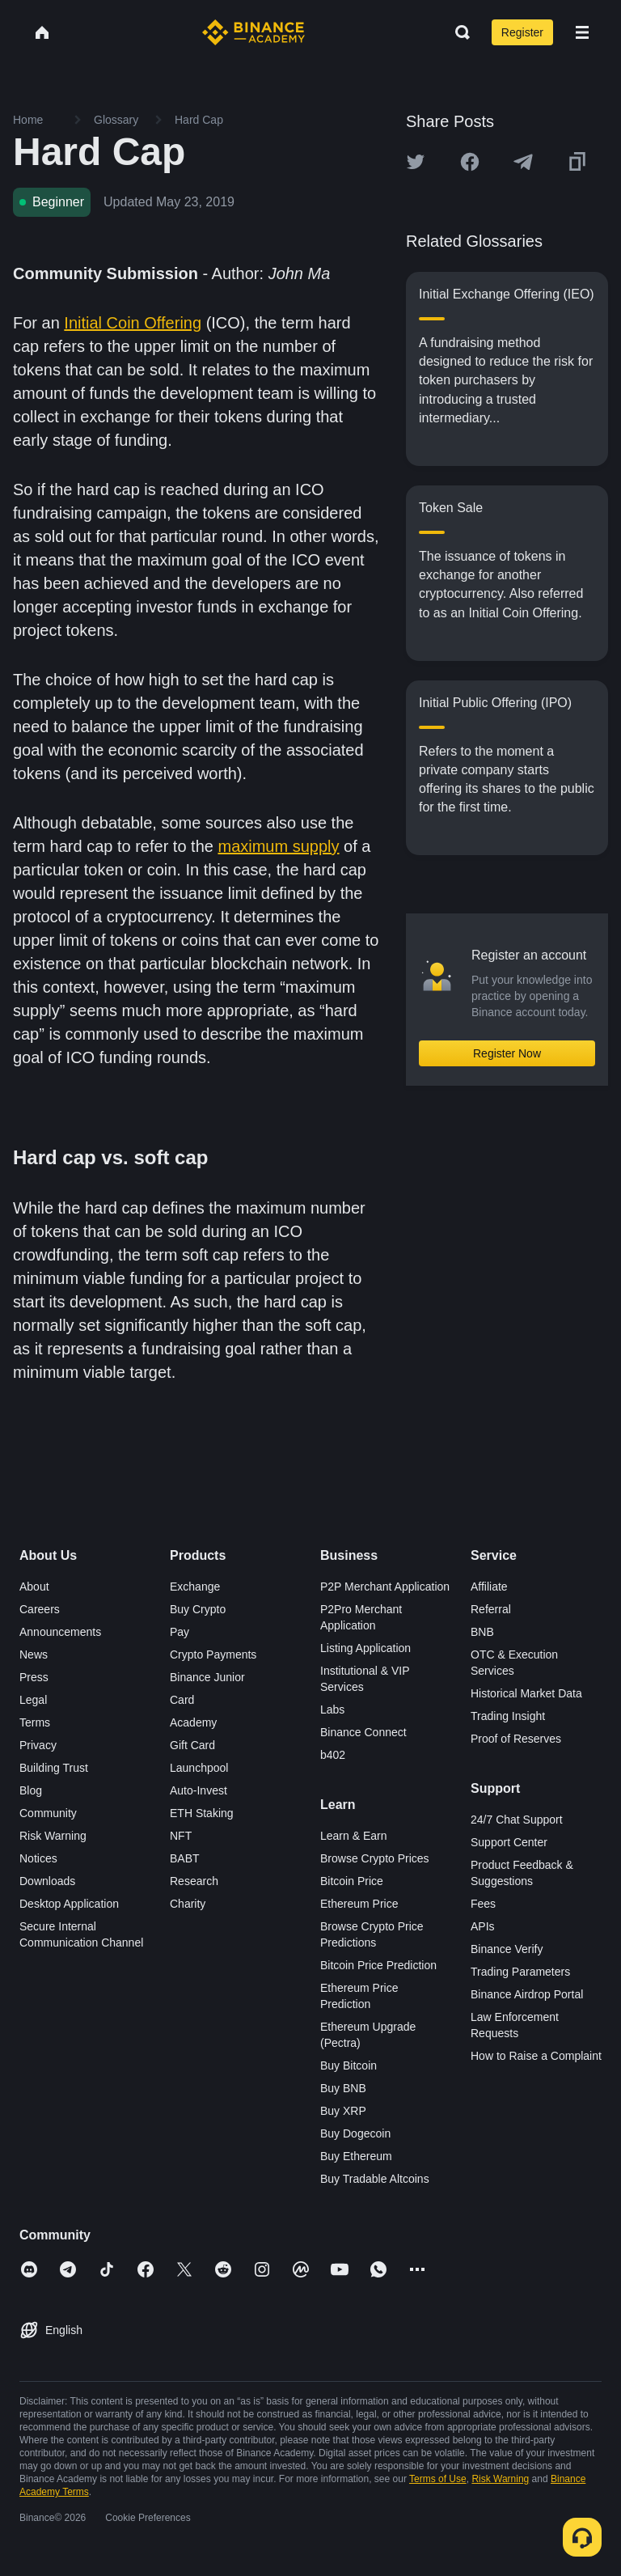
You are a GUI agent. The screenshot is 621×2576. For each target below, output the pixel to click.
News (33, 1654)
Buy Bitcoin (348, 2065)
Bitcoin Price (351, 1881)
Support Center (509, 1842)
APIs (483, 1926)
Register (522, 32)
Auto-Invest (198, 1790)
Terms (34, 1722)
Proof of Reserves (516, 1738)
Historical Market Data (526, 1693)
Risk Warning (53, 1835)
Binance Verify (507, 1949)
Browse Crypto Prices (374, 1858)
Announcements (60, 1631)
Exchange (195, 1586)
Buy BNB (343, 2088)
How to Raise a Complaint (536, 2055)
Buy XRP (343, 2110)
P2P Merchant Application (385, 1586)
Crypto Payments (213, 1654)
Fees (483, 1903)
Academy (193, 1722)
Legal (33, 1699)
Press (34, 1677)
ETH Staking (202, 1813)
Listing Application (365, 1648)
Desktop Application (69, 1903)
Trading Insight (508, 1716)
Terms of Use (438, 2479)
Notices (38, 1858)
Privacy (38, 1745)
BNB (482, 1631)
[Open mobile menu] (582, 32)
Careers (39, 1609)
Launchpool (199, 1767)
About (34, 1586)
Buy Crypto (198, 1609)
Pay (179, 1631)
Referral (491, 1609)
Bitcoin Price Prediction (378, 1965)
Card (182, 1699)
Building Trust (53, 1767)
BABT (185, 1858)
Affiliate (489, 1586)
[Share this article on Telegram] (523, 162)
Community (48, 1813)
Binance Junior (207, 1677)
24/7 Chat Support (517, 1819)
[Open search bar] (457, 32)
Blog (30, 1790)
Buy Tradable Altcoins (374, 2178)
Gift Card (192, 1745)
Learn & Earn (353, 1835)
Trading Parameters (520, 1971)
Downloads (47, 1881)
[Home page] (253, 32)
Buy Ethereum (356, 2156)
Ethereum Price (359, 1903)
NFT (181, 1835)
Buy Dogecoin (355, 2133)
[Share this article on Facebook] (469, 162)
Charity (187, 1903)
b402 (332, 1754)
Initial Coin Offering (132, 323)
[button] (582, 32)
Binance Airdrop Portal (527, 1994)
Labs (332, 1709)
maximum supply (278, 846)
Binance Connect (363, 1732)
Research (194, 1881)
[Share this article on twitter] (415, 162)
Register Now (507, 1053)
